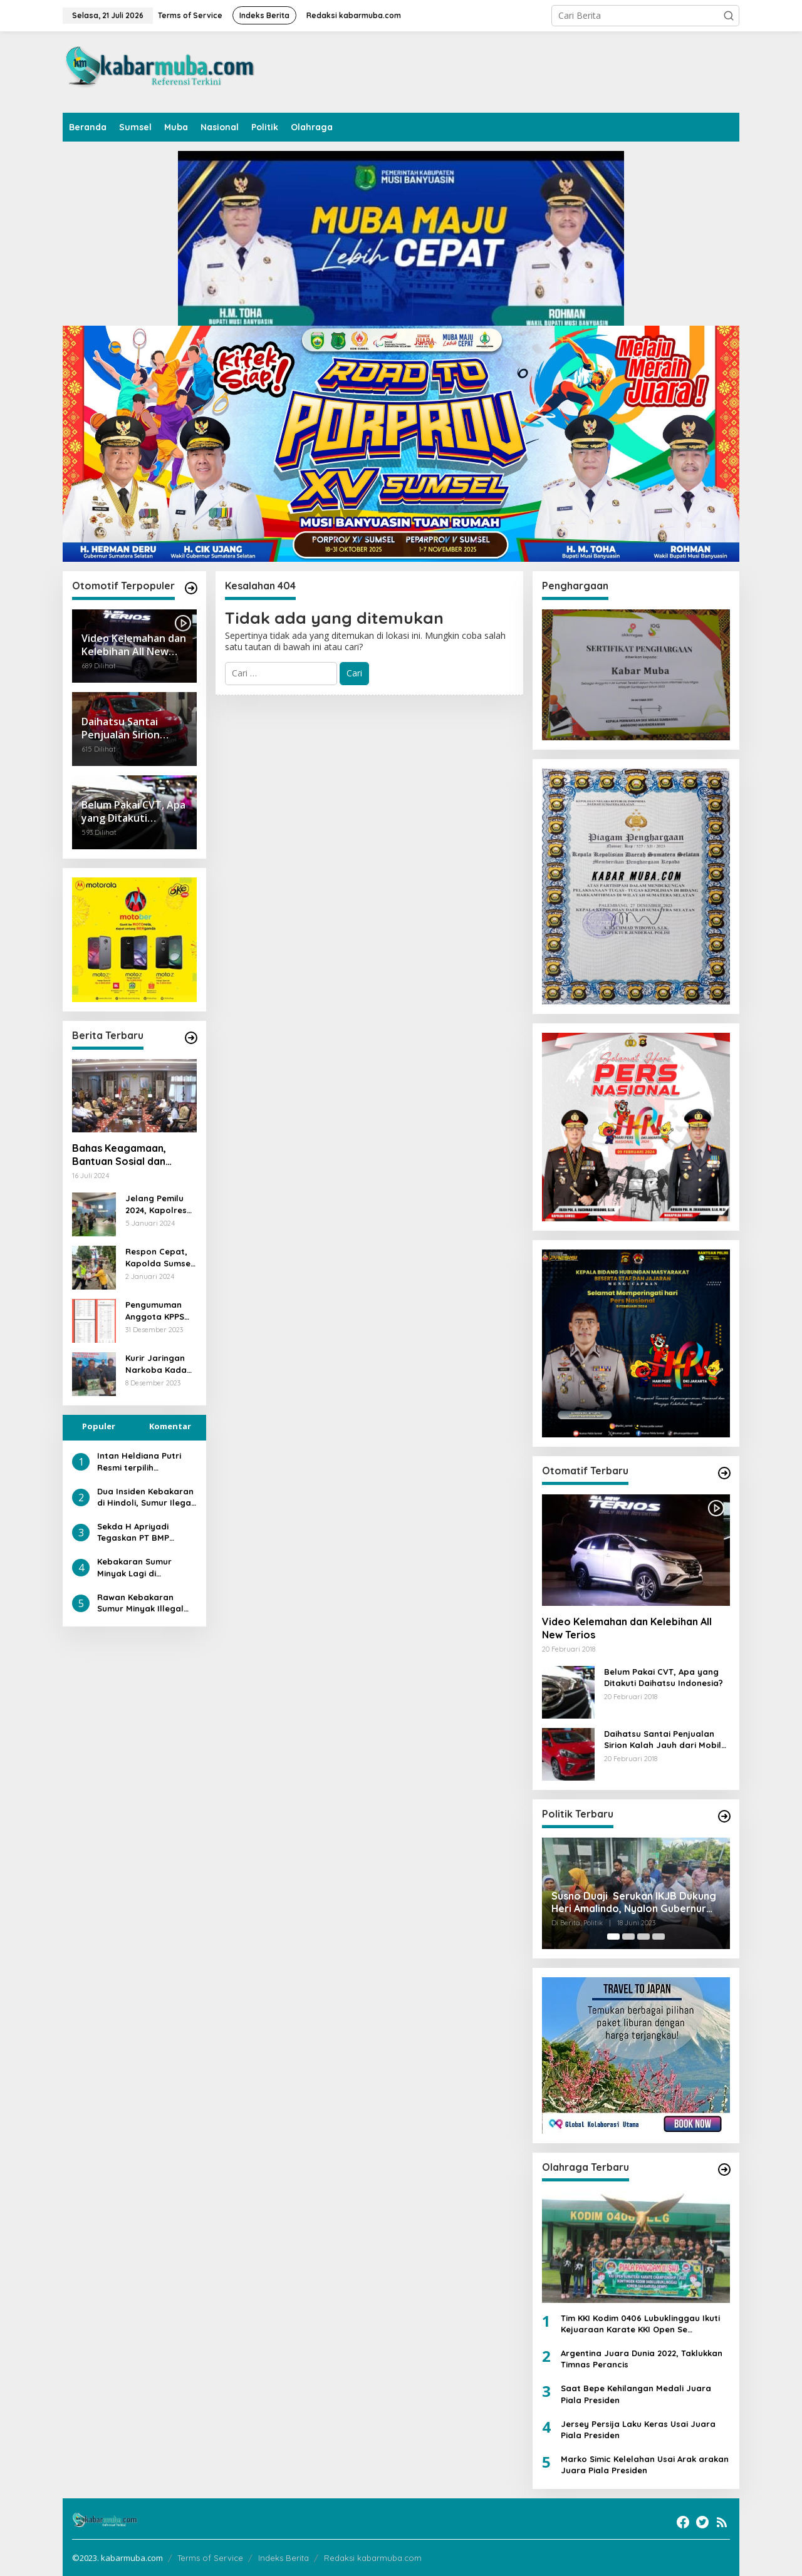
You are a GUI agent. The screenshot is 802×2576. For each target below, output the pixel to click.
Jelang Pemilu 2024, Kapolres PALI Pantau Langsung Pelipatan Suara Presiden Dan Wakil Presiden (159, 1204)
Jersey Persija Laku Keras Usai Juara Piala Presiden (638, 2429)
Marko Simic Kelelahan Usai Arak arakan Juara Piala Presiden (645, 2464)
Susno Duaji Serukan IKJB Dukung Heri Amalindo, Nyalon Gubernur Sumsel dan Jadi (633, 1903)
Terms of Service (210, 2558)
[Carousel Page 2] (628, 1936)
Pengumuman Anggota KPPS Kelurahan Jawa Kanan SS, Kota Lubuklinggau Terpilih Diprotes (160, 1311)
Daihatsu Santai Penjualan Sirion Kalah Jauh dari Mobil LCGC (662, 1740)
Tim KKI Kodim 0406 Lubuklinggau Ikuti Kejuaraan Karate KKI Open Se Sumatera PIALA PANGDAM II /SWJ (640, 2324)
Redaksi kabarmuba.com (373, 2558)
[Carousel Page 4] (658, 1936)
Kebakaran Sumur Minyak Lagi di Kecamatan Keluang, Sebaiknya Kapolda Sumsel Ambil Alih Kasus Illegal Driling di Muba (146, 1567)
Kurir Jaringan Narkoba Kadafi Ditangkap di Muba (158, 1364)
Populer (98, 1426)
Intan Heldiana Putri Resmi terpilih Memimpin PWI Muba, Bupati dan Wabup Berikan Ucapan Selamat (140, 1461)
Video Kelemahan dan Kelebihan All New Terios (627, 1628)
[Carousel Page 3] (643, 1936)
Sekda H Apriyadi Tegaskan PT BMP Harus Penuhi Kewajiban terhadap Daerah (139, 1532)
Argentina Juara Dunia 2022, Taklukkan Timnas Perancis (641, 2358)
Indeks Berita (283, 2558)
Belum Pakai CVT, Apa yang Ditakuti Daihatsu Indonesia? (663, 1677)
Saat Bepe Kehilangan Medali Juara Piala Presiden (636, 2393)
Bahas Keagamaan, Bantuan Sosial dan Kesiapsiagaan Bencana (130, 1155)
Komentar (170, 1426)
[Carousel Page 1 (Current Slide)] (613, 1936)
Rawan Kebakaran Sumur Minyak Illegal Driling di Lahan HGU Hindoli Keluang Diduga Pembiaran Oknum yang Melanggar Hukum (145, 1603)
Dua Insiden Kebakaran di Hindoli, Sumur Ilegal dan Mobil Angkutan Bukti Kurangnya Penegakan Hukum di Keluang (145, 1497)
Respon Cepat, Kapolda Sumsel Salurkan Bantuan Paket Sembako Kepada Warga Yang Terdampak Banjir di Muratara (160, 1257)
